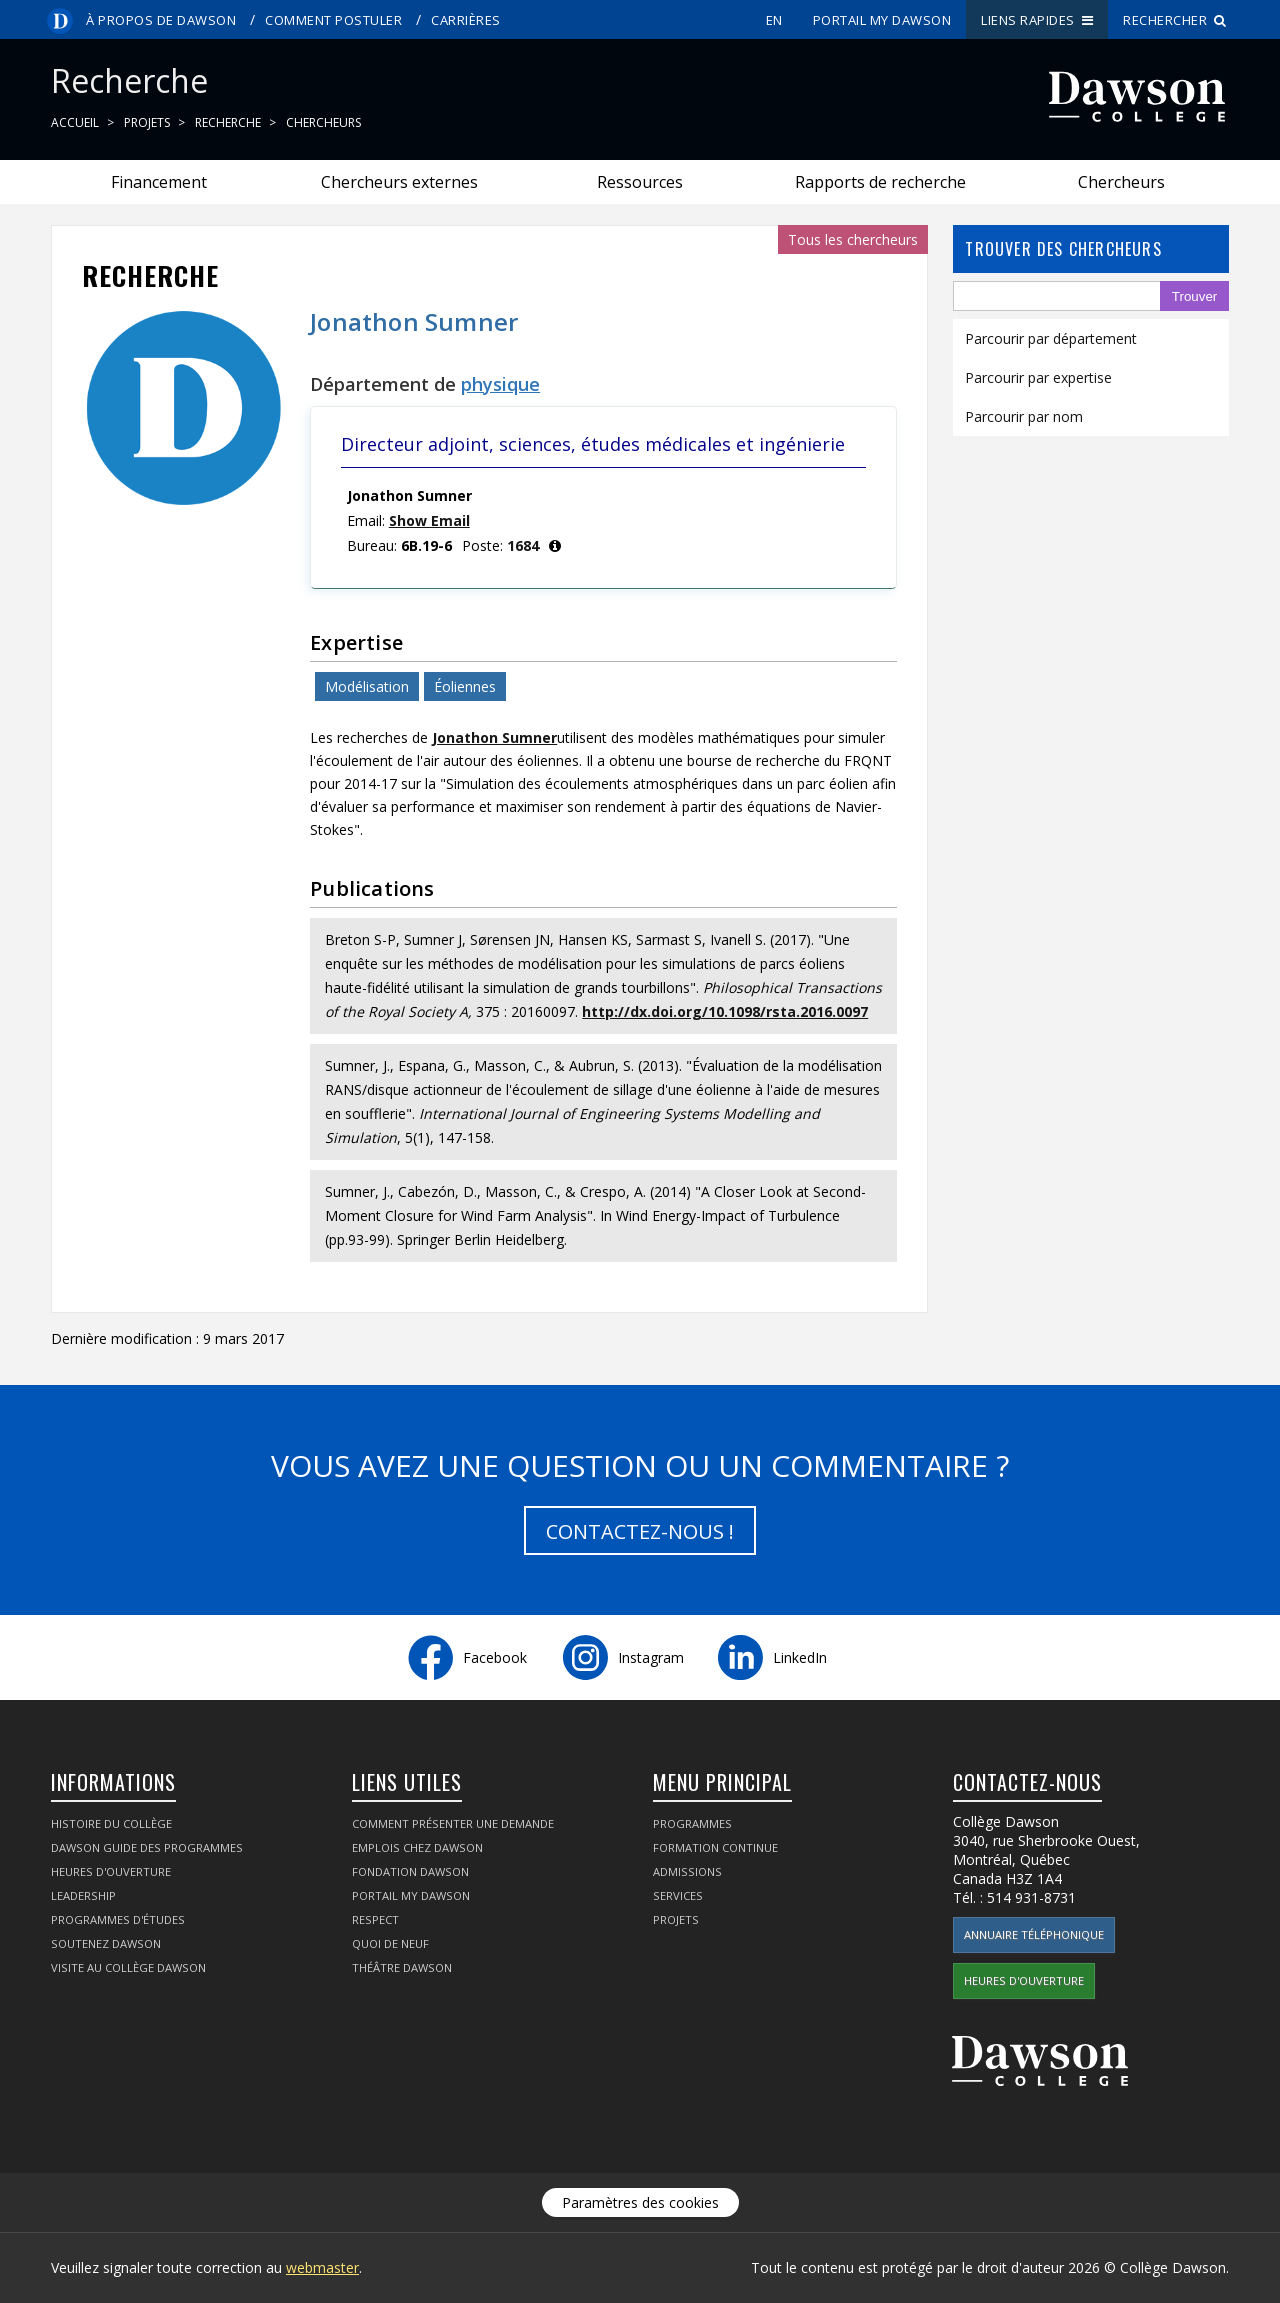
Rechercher (1175, 20)
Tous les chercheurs (853, 239)
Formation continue (715, 1847)
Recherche (228, 122)
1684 (523, 545)
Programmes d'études (118, 1919)
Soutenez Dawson (106, 1943)
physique (500, 384)
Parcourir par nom (1024, 416)
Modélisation (367, 686)
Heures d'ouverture (111, 1871)
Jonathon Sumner (494, 737)
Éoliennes (465, 686)
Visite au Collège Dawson (128, 1967)
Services (678, 1895)
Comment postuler (333, 20)
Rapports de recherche (880, 182)
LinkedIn (800, 1657)
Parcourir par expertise (1038, 377)
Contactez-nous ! (640, 1531)
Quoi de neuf (390, 1943)
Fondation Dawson (410, 1871)
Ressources (640, 182)
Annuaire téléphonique (1034, 1934)
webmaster (322, 2267)
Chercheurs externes (399, 182)
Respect (375, 1919)
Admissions (687, 1871)
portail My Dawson (882, 20)
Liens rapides (1037, 20)
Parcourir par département (1051, 338)
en (774, 20)
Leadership (83, 1895)
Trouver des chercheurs (1063, 249)
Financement (159, 182)
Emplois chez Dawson (417, 1847)
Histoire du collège (111, 1823)
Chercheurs (323, 122)
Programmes (692, 1823)
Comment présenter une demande (453, 1823)
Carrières (466, 20)
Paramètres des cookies (640, 2202)
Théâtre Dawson (402, 1967)
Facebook (495, 1657)
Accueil (75, 122)
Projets (147, 122)
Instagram (651, 1657)
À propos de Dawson (161, 20)
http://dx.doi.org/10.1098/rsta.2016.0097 (725, 1011)
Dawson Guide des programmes (147, 1847)
